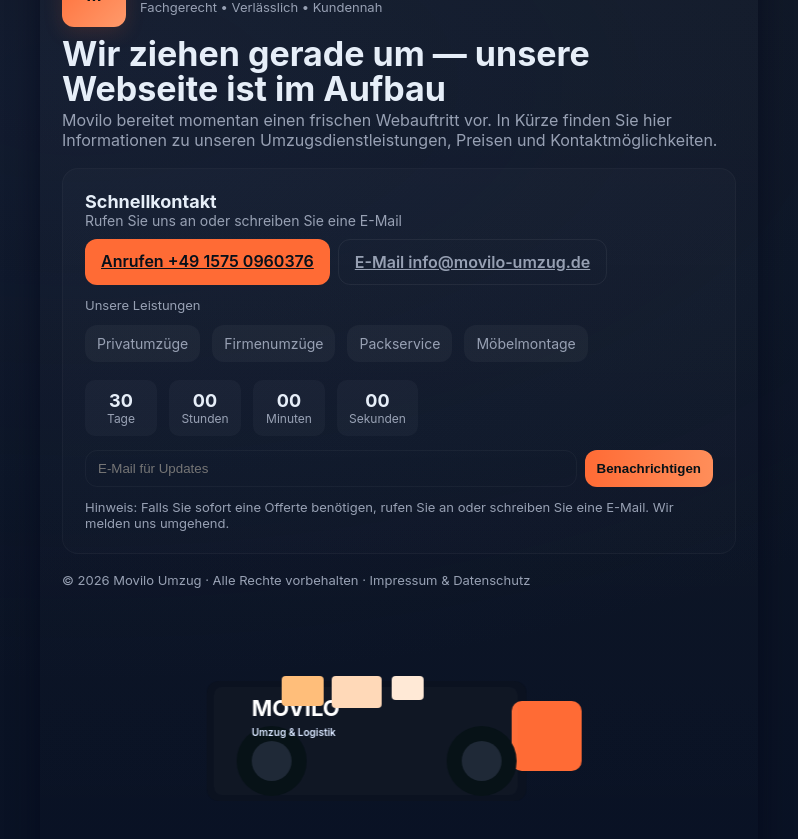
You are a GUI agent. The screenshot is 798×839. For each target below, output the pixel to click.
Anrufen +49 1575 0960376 (207, 261)
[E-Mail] (331, 468)
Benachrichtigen (649, 468)
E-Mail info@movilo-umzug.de (472, 262)
